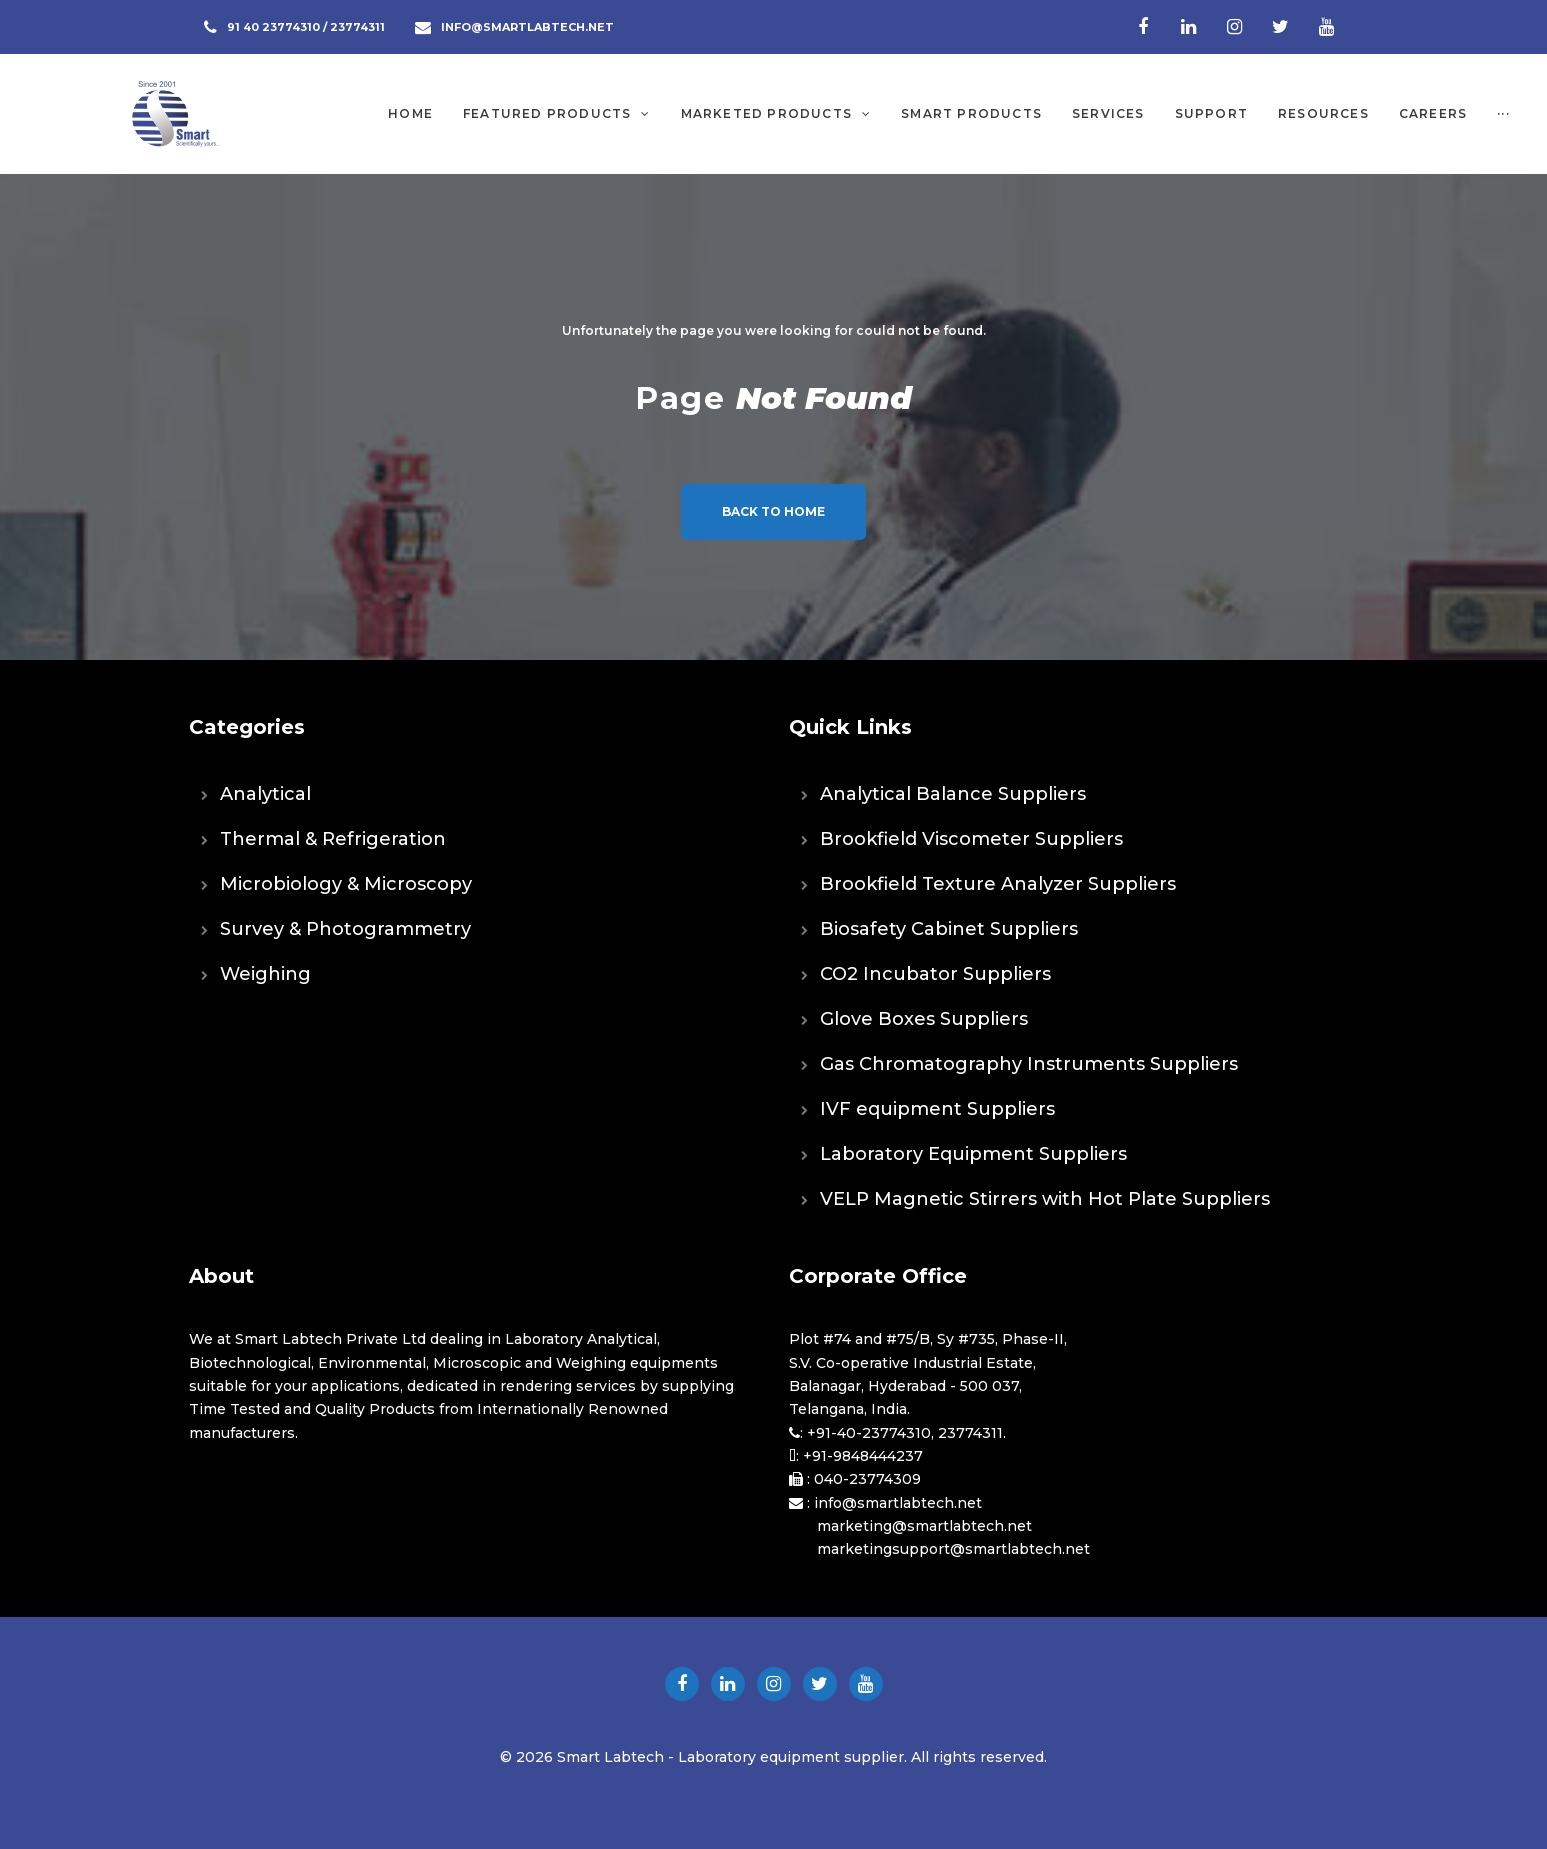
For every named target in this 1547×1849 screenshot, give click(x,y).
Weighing (265, 974)
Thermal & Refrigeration (333, 839)
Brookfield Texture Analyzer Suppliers (998, 884)
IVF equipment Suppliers (937, 1109)
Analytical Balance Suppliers (953, 794)
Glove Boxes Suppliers (924, 1019)
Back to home (773, 511)
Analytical (265, 794)
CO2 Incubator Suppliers (935, 974)
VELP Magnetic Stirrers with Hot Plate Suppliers (1045, 1199)
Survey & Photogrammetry (345, 929)
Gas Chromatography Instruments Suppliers (1029, 1064)
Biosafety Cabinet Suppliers (949, 929)
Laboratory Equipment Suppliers (973, 1154)
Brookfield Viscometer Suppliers (971, 839)
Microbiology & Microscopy (346, 884)
